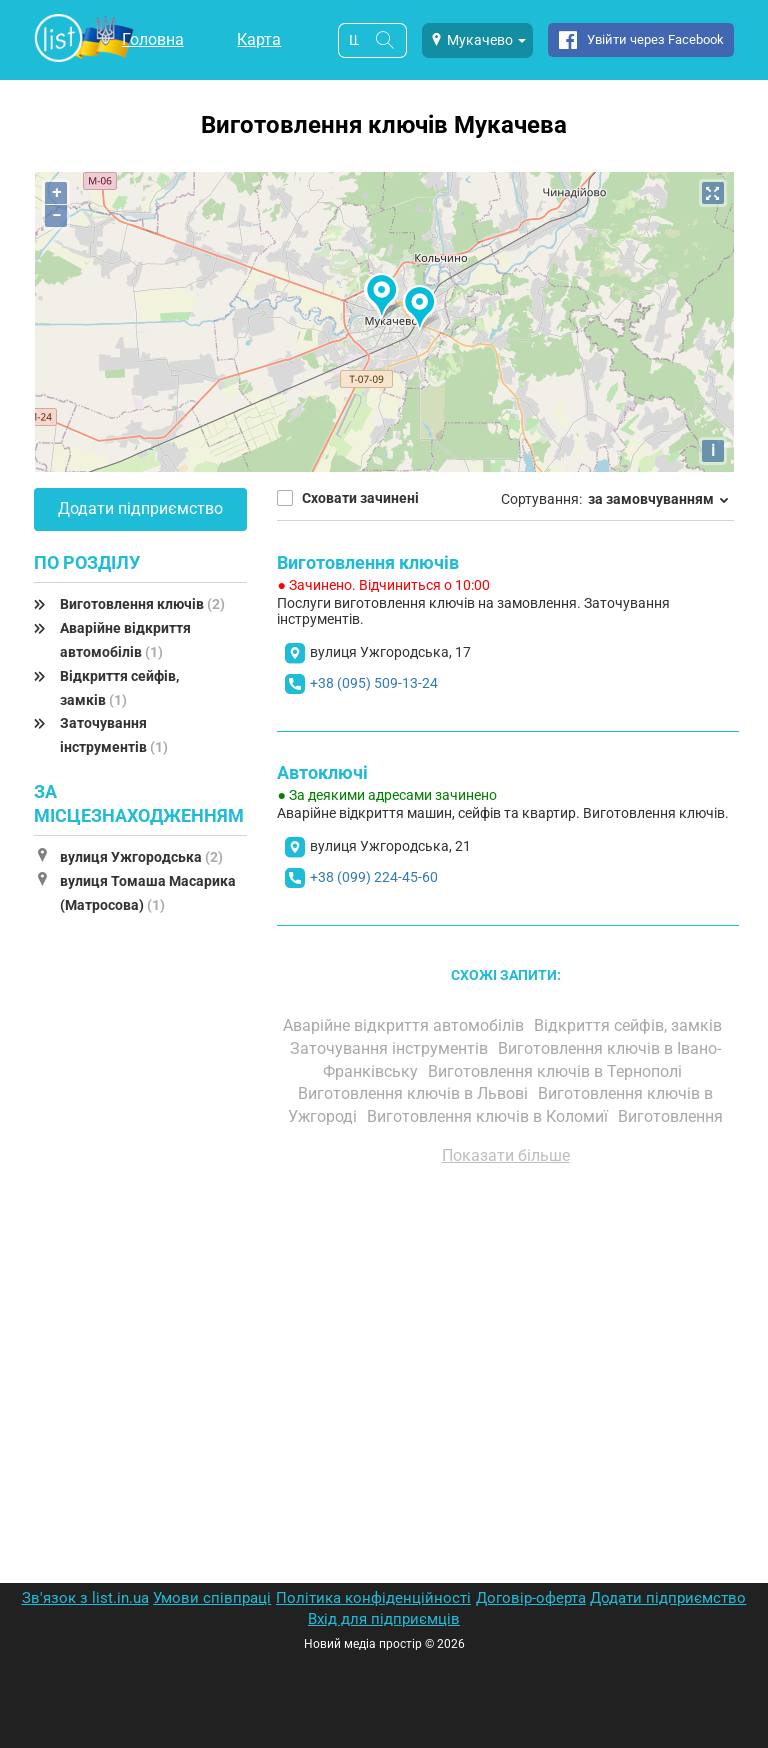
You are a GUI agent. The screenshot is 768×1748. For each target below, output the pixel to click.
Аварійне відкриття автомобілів (405, 1025)
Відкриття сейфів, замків (630, 1025)
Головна (153, 39)
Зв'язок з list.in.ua (85, 1598)
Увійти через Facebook (655, 39)
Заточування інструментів (391, 1048)
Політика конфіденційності (373, 1598)
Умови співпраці (212, 1598)
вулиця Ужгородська (141, 857)
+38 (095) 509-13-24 (374, 683)
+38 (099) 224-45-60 (374, 877)
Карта (259, 39)
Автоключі (322, 772)
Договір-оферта (531, 1598)
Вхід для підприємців (384, 1619)
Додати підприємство (140, 508)
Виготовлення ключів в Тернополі (557, 1071)
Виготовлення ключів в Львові (415, 1093)
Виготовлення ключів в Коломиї (489, 1116)
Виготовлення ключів (142, 604)
